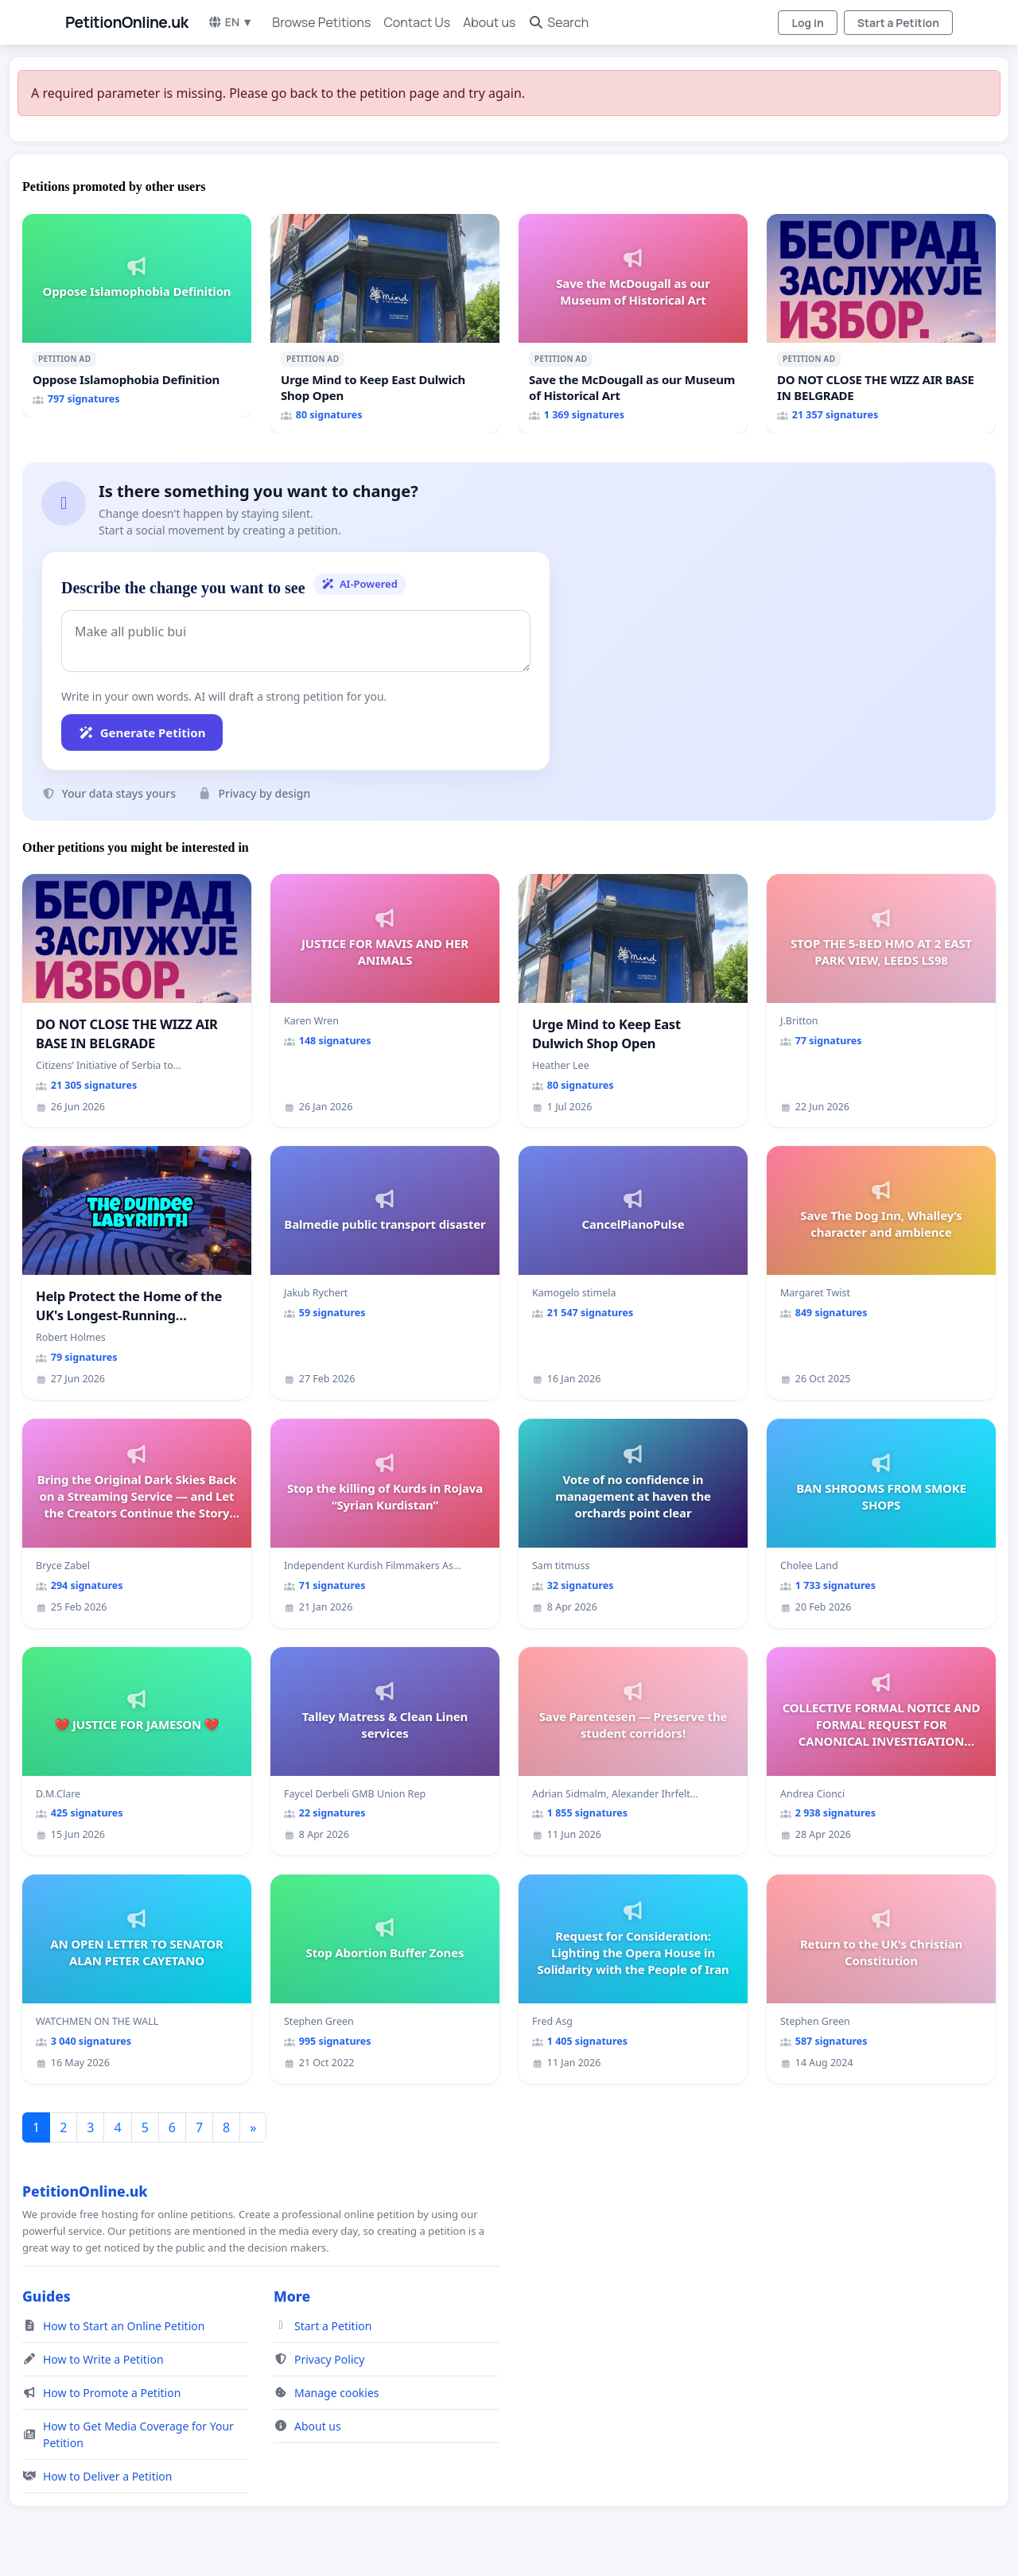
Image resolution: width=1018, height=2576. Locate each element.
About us (489, 22)
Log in (807, 22)
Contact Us (416, 22)
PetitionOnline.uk (126, 22)
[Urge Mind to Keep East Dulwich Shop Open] (384, 323)
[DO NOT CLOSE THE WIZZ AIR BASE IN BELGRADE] (881, 323)
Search (558, 22)
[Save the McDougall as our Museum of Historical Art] (633, 323)
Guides (46, 2296)
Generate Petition (142, 732)
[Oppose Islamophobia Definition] (136, 316)
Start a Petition (898, 22)
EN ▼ (231, 21)
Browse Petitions (321, 22)
